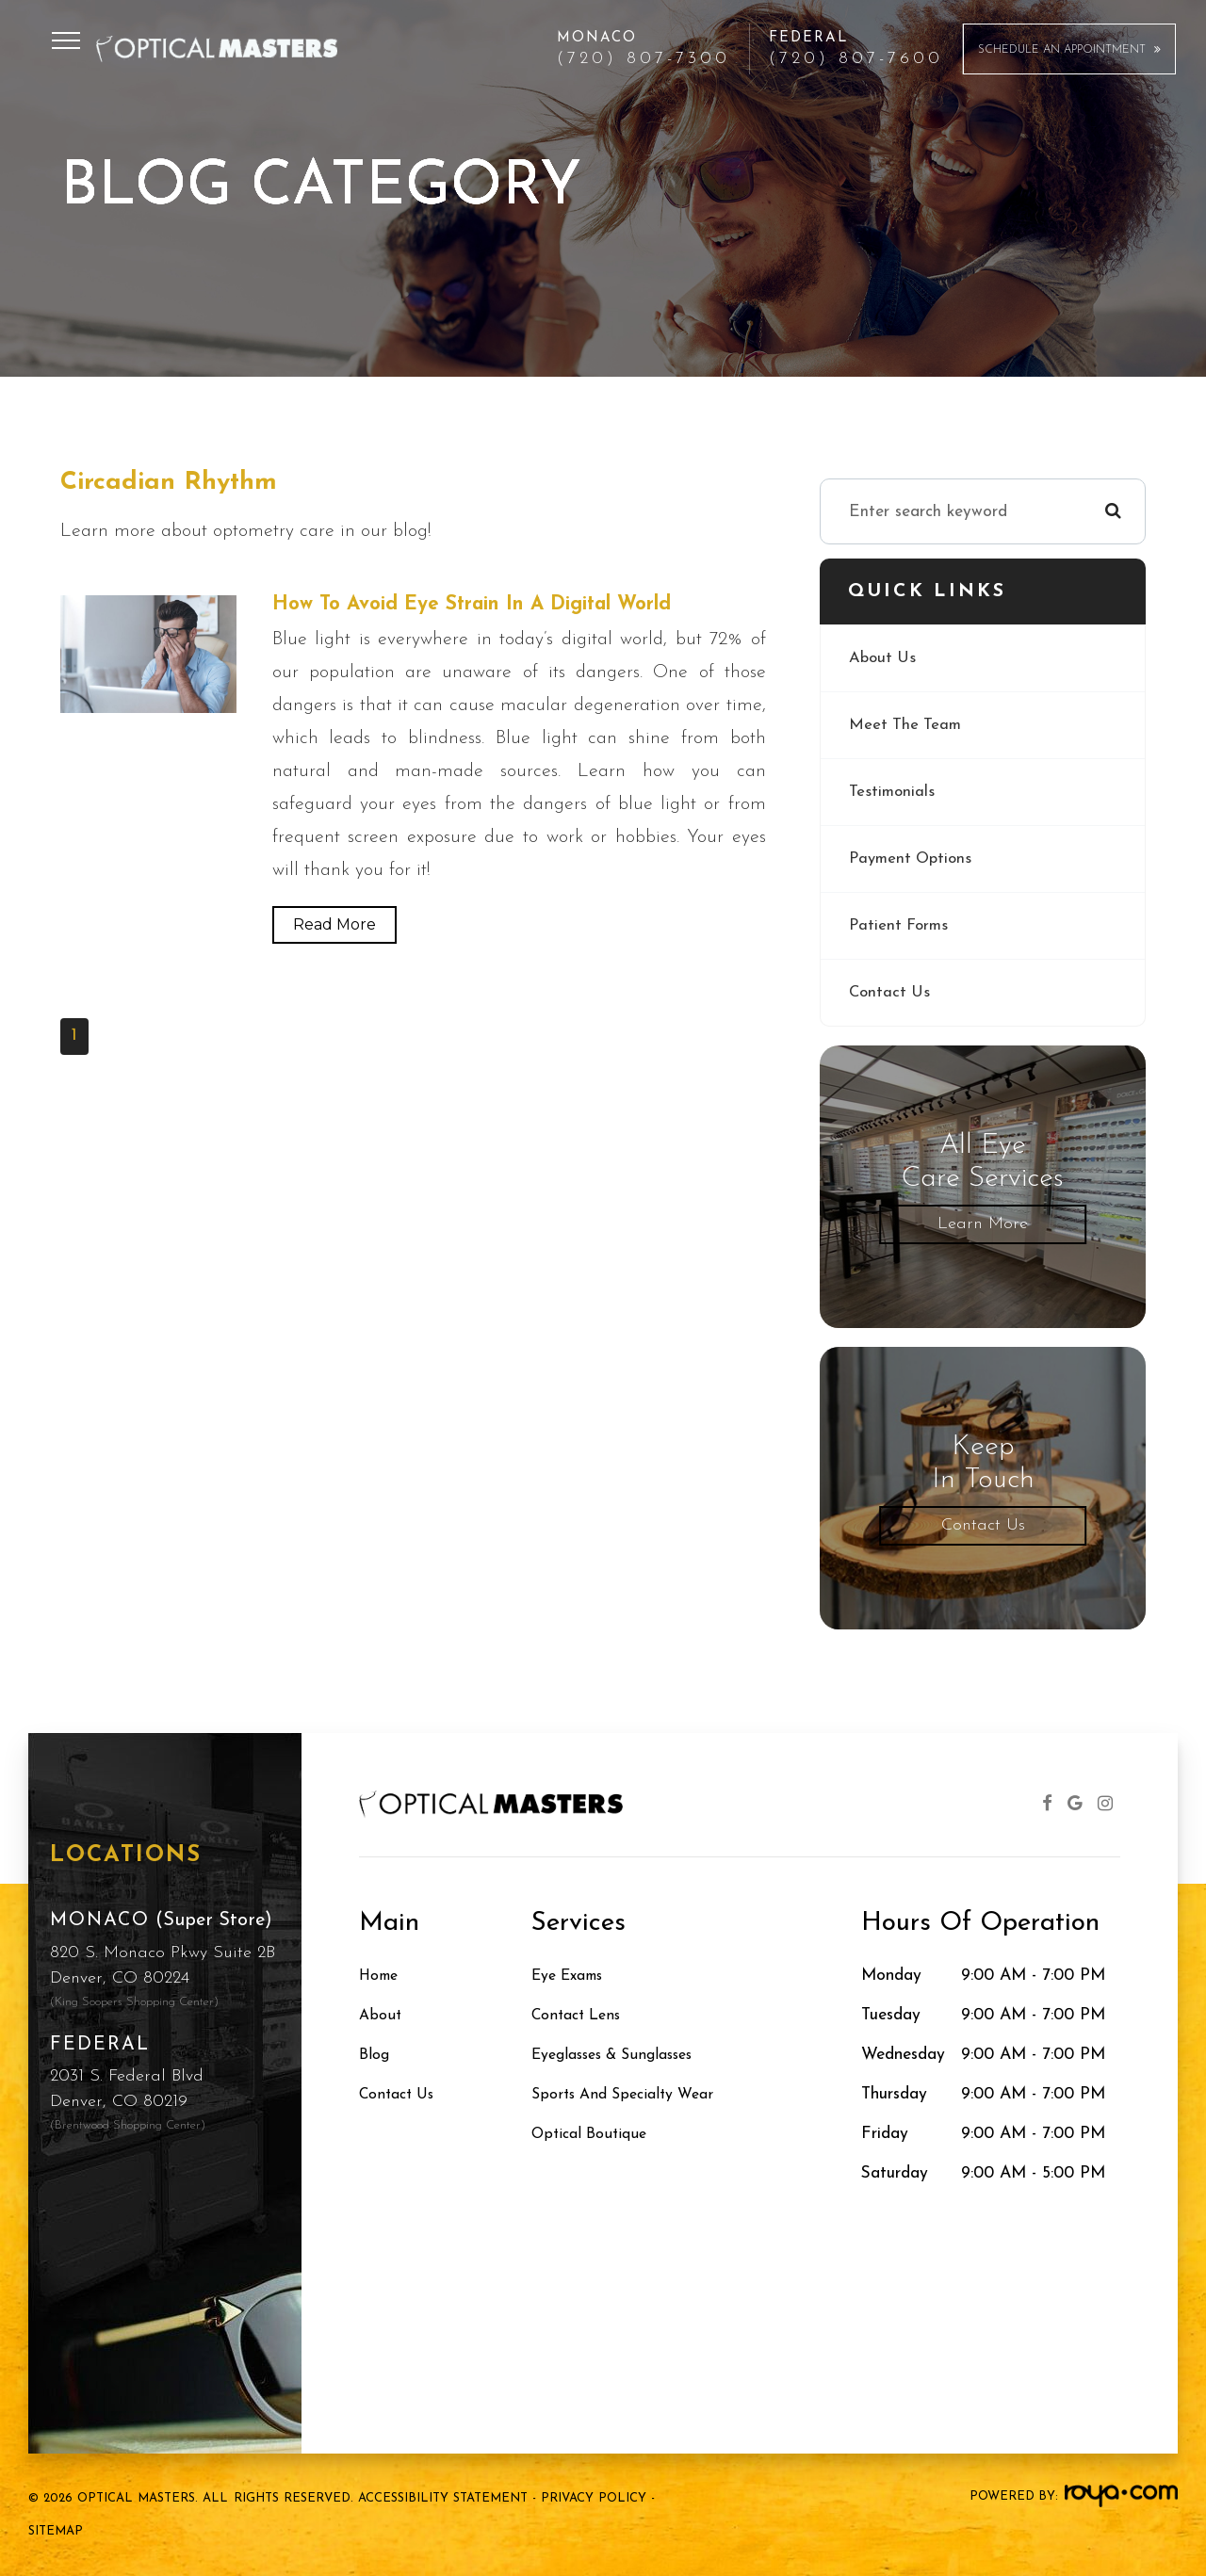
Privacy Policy (593, 2498)
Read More (334, 925)
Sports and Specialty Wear (630, 2094)
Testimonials (893, 792)
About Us (884, 658)
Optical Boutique (594, 2134)
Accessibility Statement (443, 2498)
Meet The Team (907, 725)
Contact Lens (580, 2015)
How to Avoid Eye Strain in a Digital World (490, 605)
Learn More (982, 1224)
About (381, 2015)
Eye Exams (572, 1976)
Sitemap (55, 2531)
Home (381, 1976)
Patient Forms (900, 925)
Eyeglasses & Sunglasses (622, 2055)
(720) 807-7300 (643, 59)
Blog (376, 2055)
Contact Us (891, 992)
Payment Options (913, 859)
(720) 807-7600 (856, 59)
